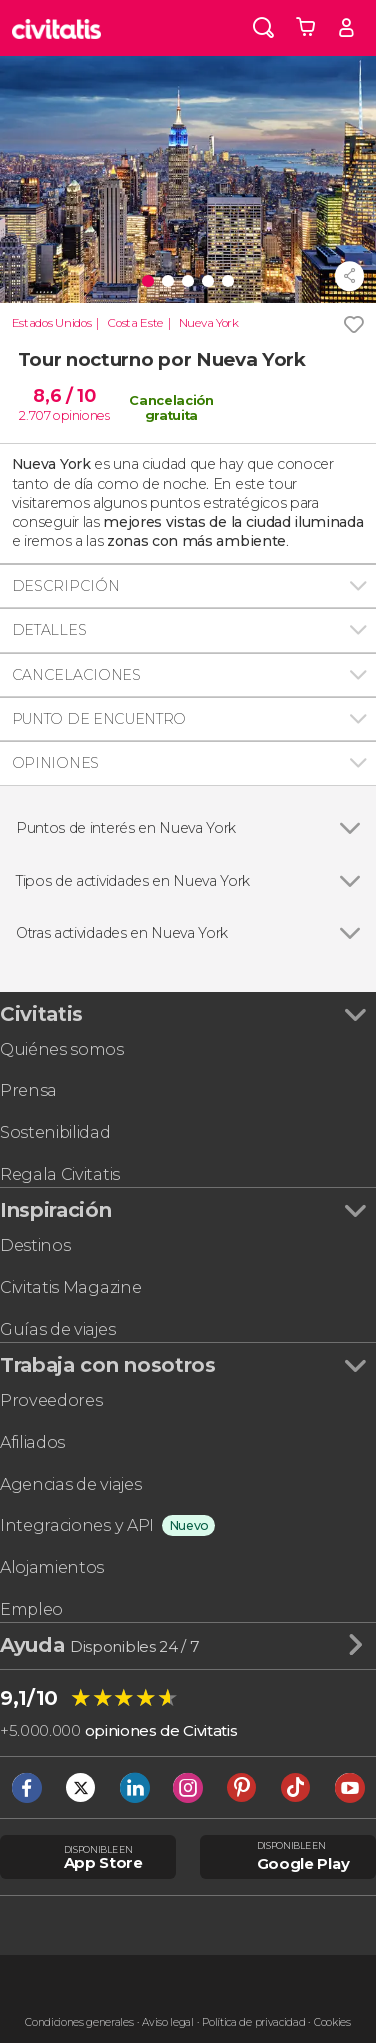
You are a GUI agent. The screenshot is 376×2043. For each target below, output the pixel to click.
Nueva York (209, 323)
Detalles (49, 630)
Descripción (65, 586)
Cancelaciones (76, 675)
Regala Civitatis (60, 1174)
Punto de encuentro (99, 719)
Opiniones (55, 763)
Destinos (35, 1245)
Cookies (332, 2022)
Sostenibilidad (55, 1132)
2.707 (34, 415)
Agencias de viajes (70, 1484)
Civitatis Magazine (70, 1287)
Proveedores (51, 1400)
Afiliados (32, 1442)
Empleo (31, 1609)
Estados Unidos (52, 323)
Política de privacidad (253, 2022)
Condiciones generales (79, 2022)
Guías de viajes (57, 1329)
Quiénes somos (62, 1049)
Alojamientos (52, 1567)
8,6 (64, 395)
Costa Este (135, 323)
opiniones (81, 415)
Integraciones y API (77, 1525)
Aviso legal (167, 2022)
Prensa (28, 1090)
